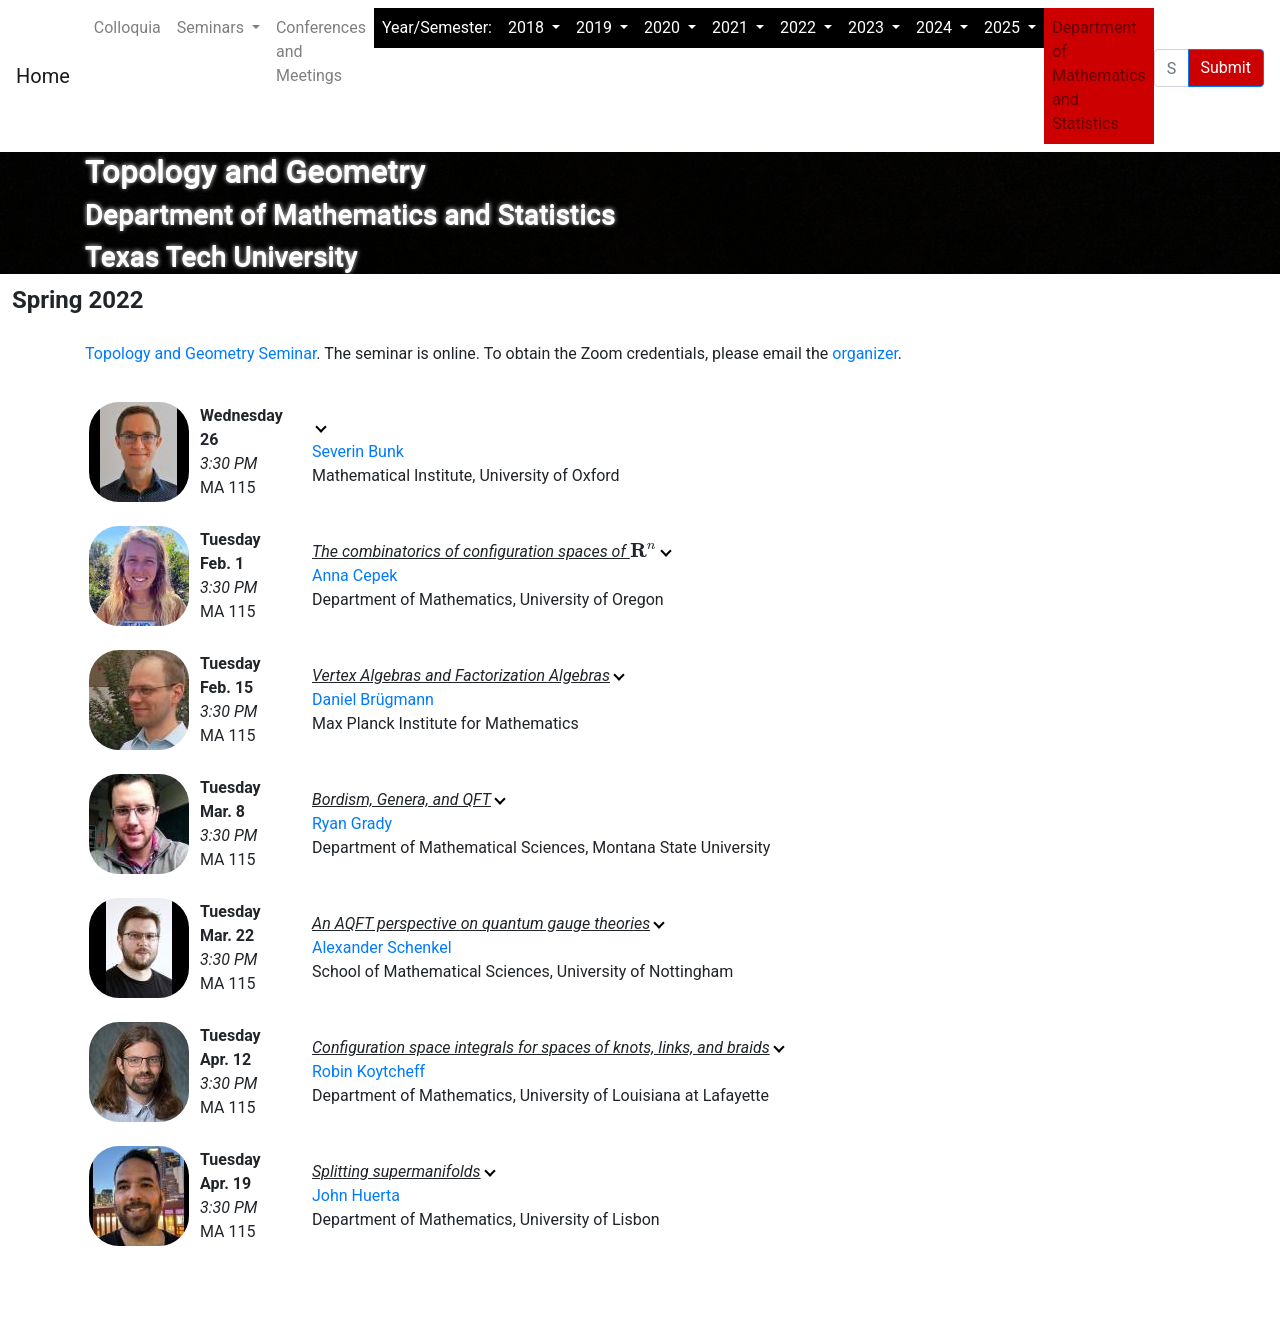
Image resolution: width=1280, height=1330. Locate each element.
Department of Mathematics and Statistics (1099, 75)
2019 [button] (596, 27)
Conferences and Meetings (321, 51)
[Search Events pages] (1171, 68)
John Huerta (356, 1195)
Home (43, 76)
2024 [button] (936, 27)
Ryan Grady (352, 823)
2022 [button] (800, 27)
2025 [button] (1004, 27)
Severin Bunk (358, 451)
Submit (1226, 67)
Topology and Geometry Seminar (200, 353)
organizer (865, 353)
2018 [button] (528, 27)
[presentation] (643, 551)
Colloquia (127, 27)
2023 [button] (868, 27)
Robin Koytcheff (368, 1071)
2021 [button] (732, 27)
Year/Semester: (437, 27)
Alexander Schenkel (382, 947)
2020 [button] (664, 27)
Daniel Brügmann (373, 699)
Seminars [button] (212, 27)
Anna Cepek (354, 575)
